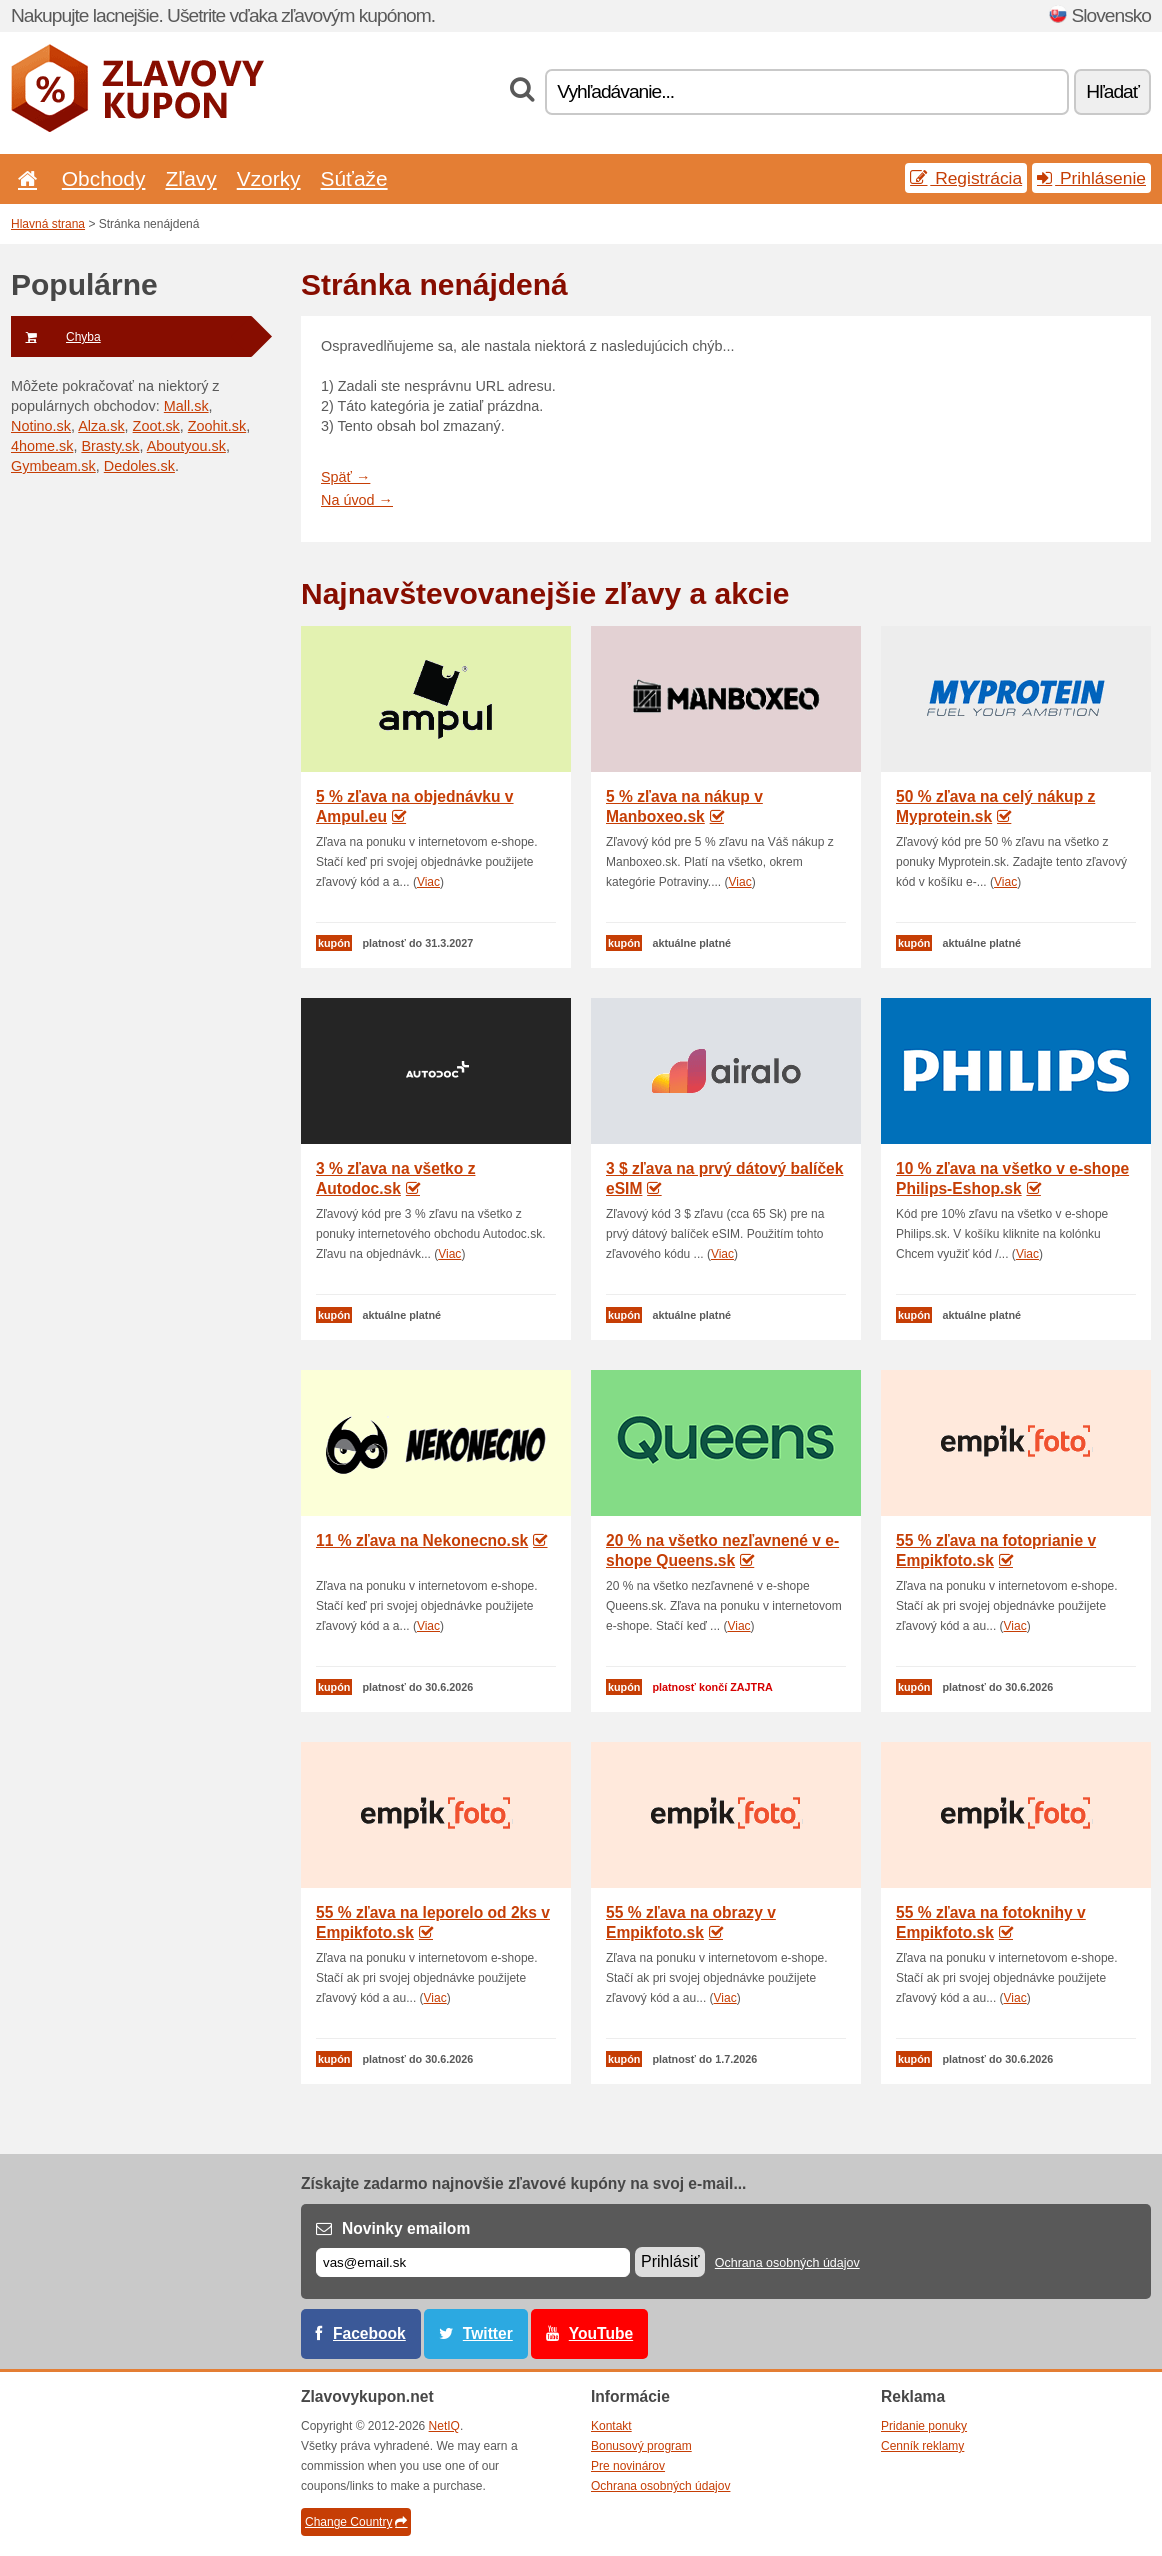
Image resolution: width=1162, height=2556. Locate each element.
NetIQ (444, 2426)
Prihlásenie (1091, 178)
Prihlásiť (670, 2261)
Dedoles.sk (139, 466)
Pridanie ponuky (924, 2426)
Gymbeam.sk (53, 466)
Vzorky (269, 178)
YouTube (601, 2333)
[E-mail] (473, 2262)
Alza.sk (101, 426)
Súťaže (354, 178)
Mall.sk (186, 406)
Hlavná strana (48, 224)
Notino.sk (41, 426)
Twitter (488, 2333)
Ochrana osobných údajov (787, 2263)
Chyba (56, 337)
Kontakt (611, 2426)
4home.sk (42, 446)
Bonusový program (641, 2446)
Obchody (104, 178)
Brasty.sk (110, 446)
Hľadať (1112, 91)
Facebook (369, 2333)
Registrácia (966, 178)
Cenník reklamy (922, 2446)
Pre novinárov (628, 2466)
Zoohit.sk (217, 426)
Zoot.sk (156, 426)
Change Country (356, 2522)
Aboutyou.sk (186, 446)
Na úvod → (357, 500)
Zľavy (190, 178)
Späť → (345, 477)
